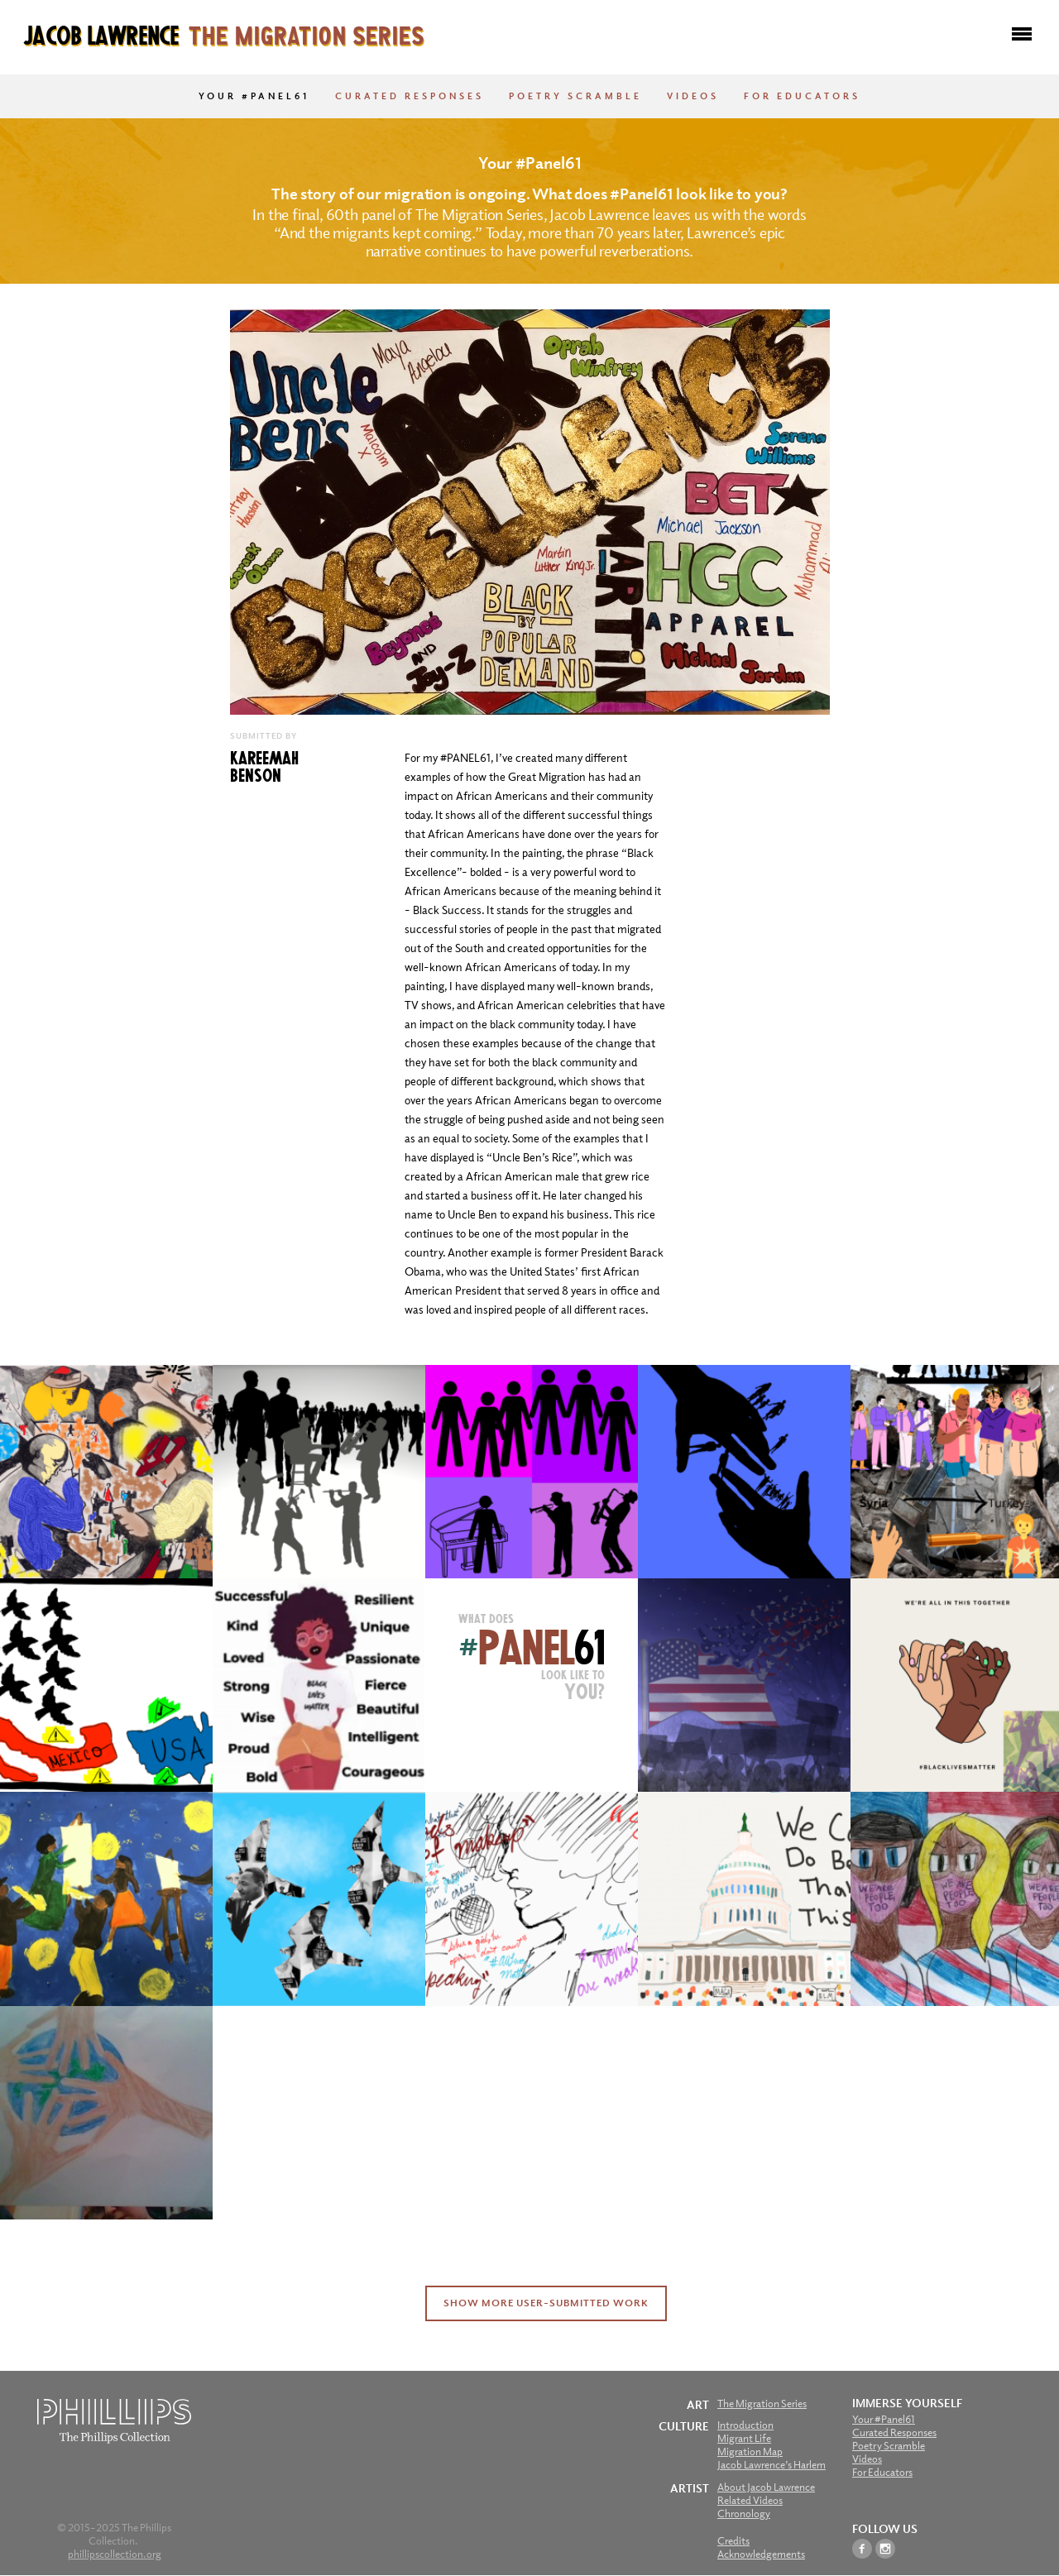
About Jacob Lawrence (766, 2487)
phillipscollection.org (114, 2554)
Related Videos (750, 2500)
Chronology (743, 2514)
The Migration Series (762, 2403)
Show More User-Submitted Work (546, 2303)
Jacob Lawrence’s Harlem (771, 2465)
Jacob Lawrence (223, 33)
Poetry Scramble (575, 96)
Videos (693, 96)
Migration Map (750, 2451)
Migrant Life (744, 2438)
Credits (733, 2541)
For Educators (802, 96)
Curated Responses (409, 96)
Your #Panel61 (254, 96)
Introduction (745, 2425)
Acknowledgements (761, 2554)
